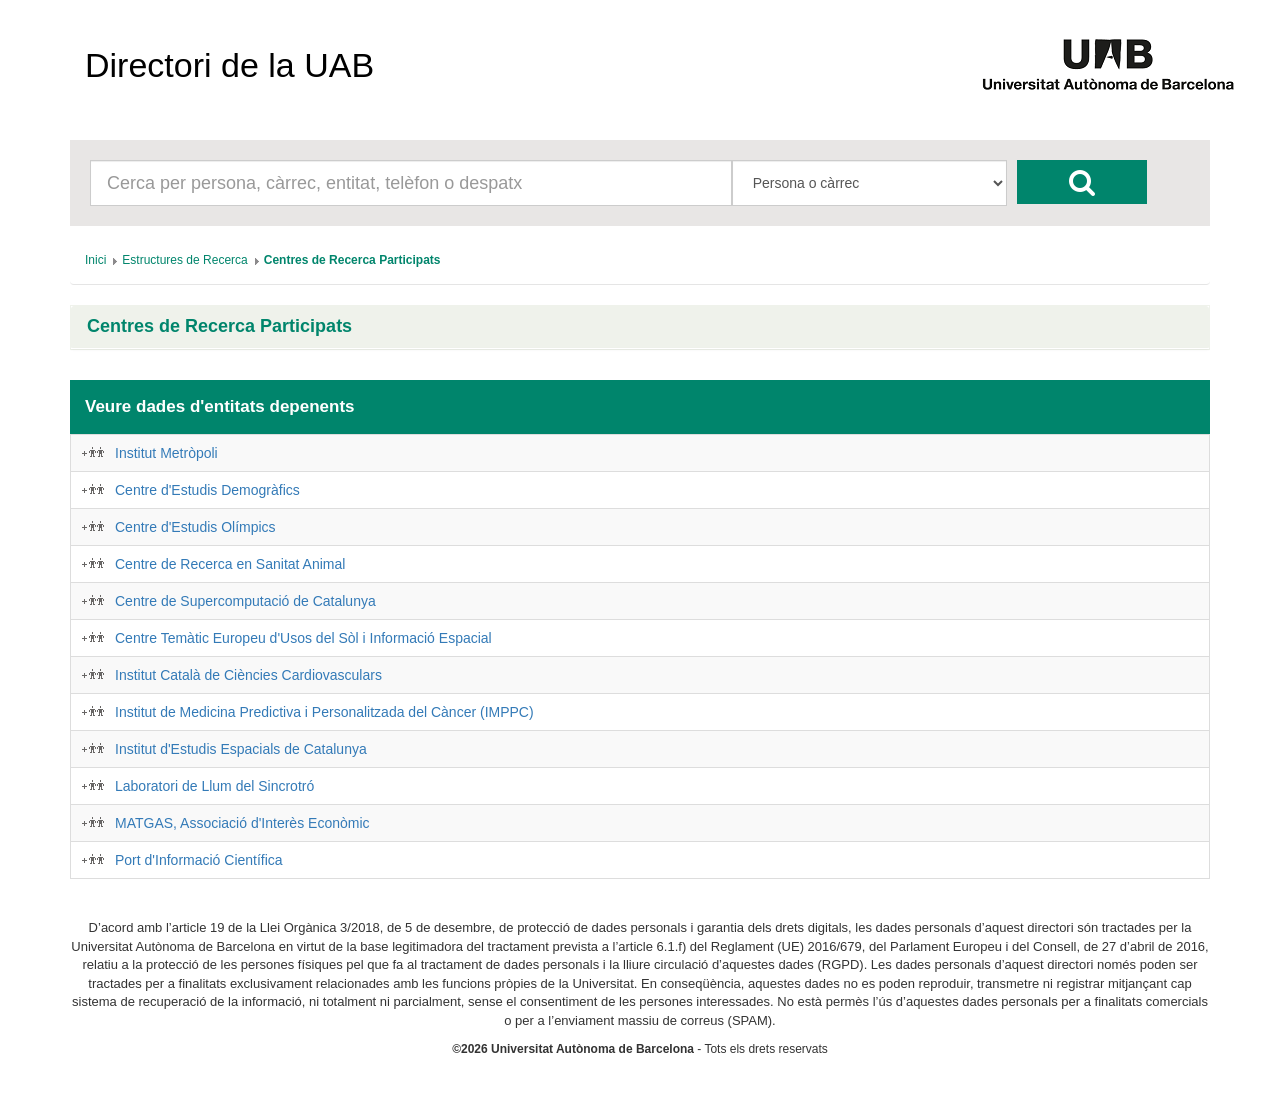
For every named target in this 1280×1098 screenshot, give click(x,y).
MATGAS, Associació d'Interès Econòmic (242, 823)
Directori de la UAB (229, 65)
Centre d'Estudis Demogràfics (207, 490)
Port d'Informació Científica (199, 860)
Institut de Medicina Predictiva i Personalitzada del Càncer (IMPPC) (324, 712)
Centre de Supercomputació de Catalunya (245, 601)
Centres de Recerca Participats (219, 326)
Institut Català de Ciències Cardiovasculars (248, 675)
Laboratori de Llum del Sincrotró (214, 786)
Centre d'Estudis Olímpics (195, 527)
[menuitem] (95, 260)
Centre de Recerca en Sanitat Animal (230, 564)
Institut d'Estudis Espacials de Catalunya (241, 749)
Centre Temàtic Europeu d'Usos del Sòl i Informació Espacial (303, 638)
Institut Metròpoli (166, 453)
